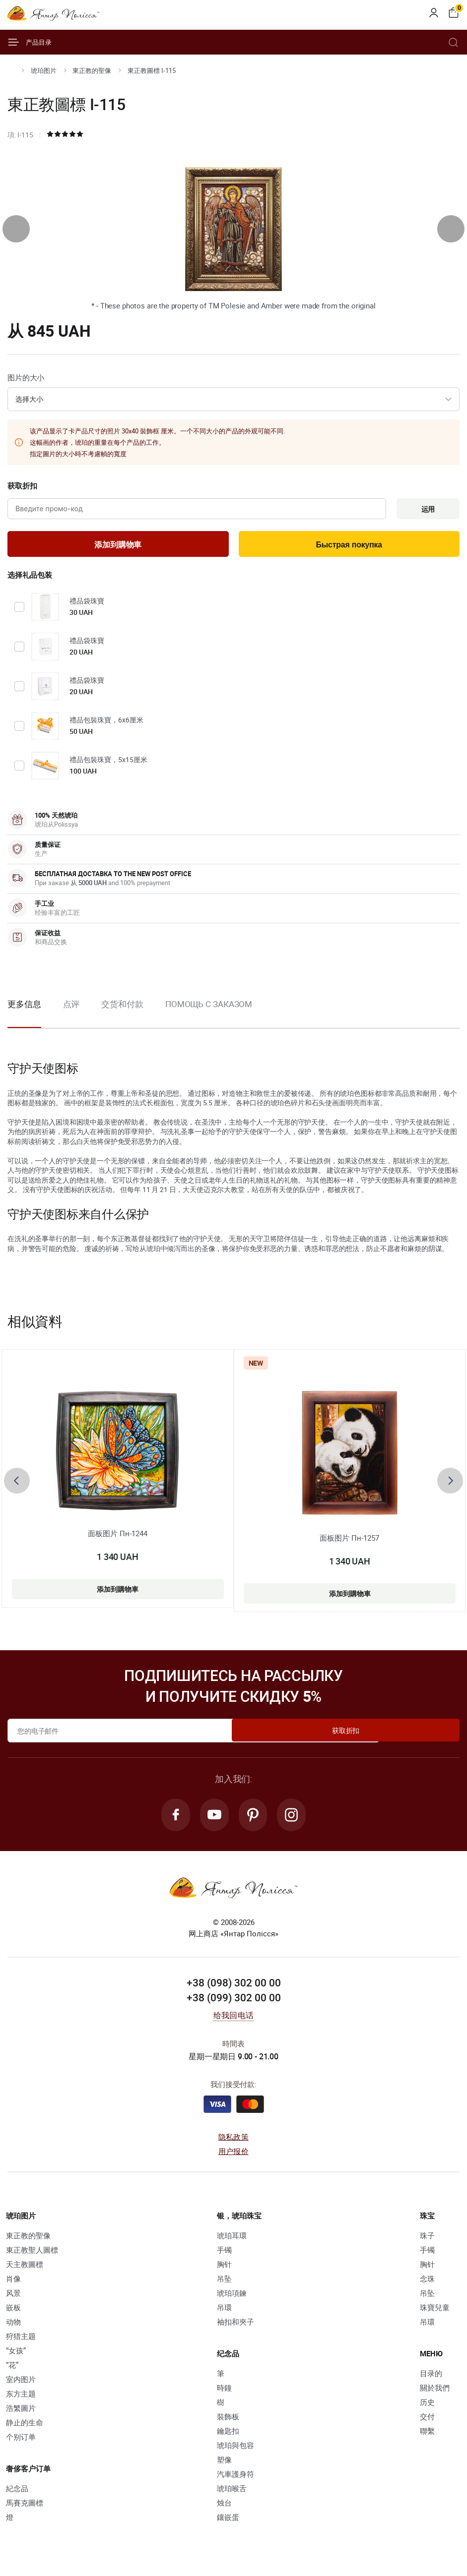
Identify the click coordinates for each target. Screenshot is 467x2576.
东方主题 (21, 2399)
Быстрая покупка (349, 546)
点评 (71, 1007)
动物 (13, 2327)
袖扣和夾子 (235, 2327)
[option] (71, 1015)
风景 (13, 2298)
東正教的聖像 (91, 70)
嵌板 (13, 2313)
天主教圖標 (24, 2270)
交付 (427, 2422)
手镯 (224, 2255)
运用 (425, 510)
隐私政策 (233, 2142)
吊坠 (224, 2284)
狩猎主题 (21, 2341)
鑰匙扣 (228, 2436)
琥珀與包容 (235, 2451)
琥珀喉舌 (232, 2494)
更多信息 (24, 1007)
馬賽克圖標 (24, 2508)
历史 (427, 2407)
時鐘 (224, 2393)
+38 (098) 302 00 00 (234, 1988)
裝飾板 (228, 2422)
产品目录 (29, 42)
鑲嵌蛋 (228, 2522)
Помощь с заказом (208, 1007)
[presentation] (16, 228)
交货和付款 (122, 1007)
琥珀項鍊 (232, 2298)
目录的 (431, 2379)
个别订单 (21, 2442)
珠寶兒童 (435, 2313)
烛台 (224, 2508)
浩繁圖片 (21, 2413)
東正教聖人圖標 (32, 2255)
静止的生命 (24, 2428)
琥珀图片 (44, 70)
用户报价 (233, 2156)
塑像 (224, 2465)
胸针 (224, 2270)
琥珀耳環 (232, 2241)
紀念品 (17, 2494)
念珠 (427, 2284)
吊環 (224, 2313)
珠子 (427, 2241)
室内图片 (21, 2385)
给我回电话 (233, 2020)
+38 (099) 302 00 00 (234, 2003)
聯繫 (427, 2436)
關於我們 (435, 2393)
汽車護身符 (235, 2479)
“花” (12, 2370)
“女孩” (16, 2356)
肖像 (13, 2284)
